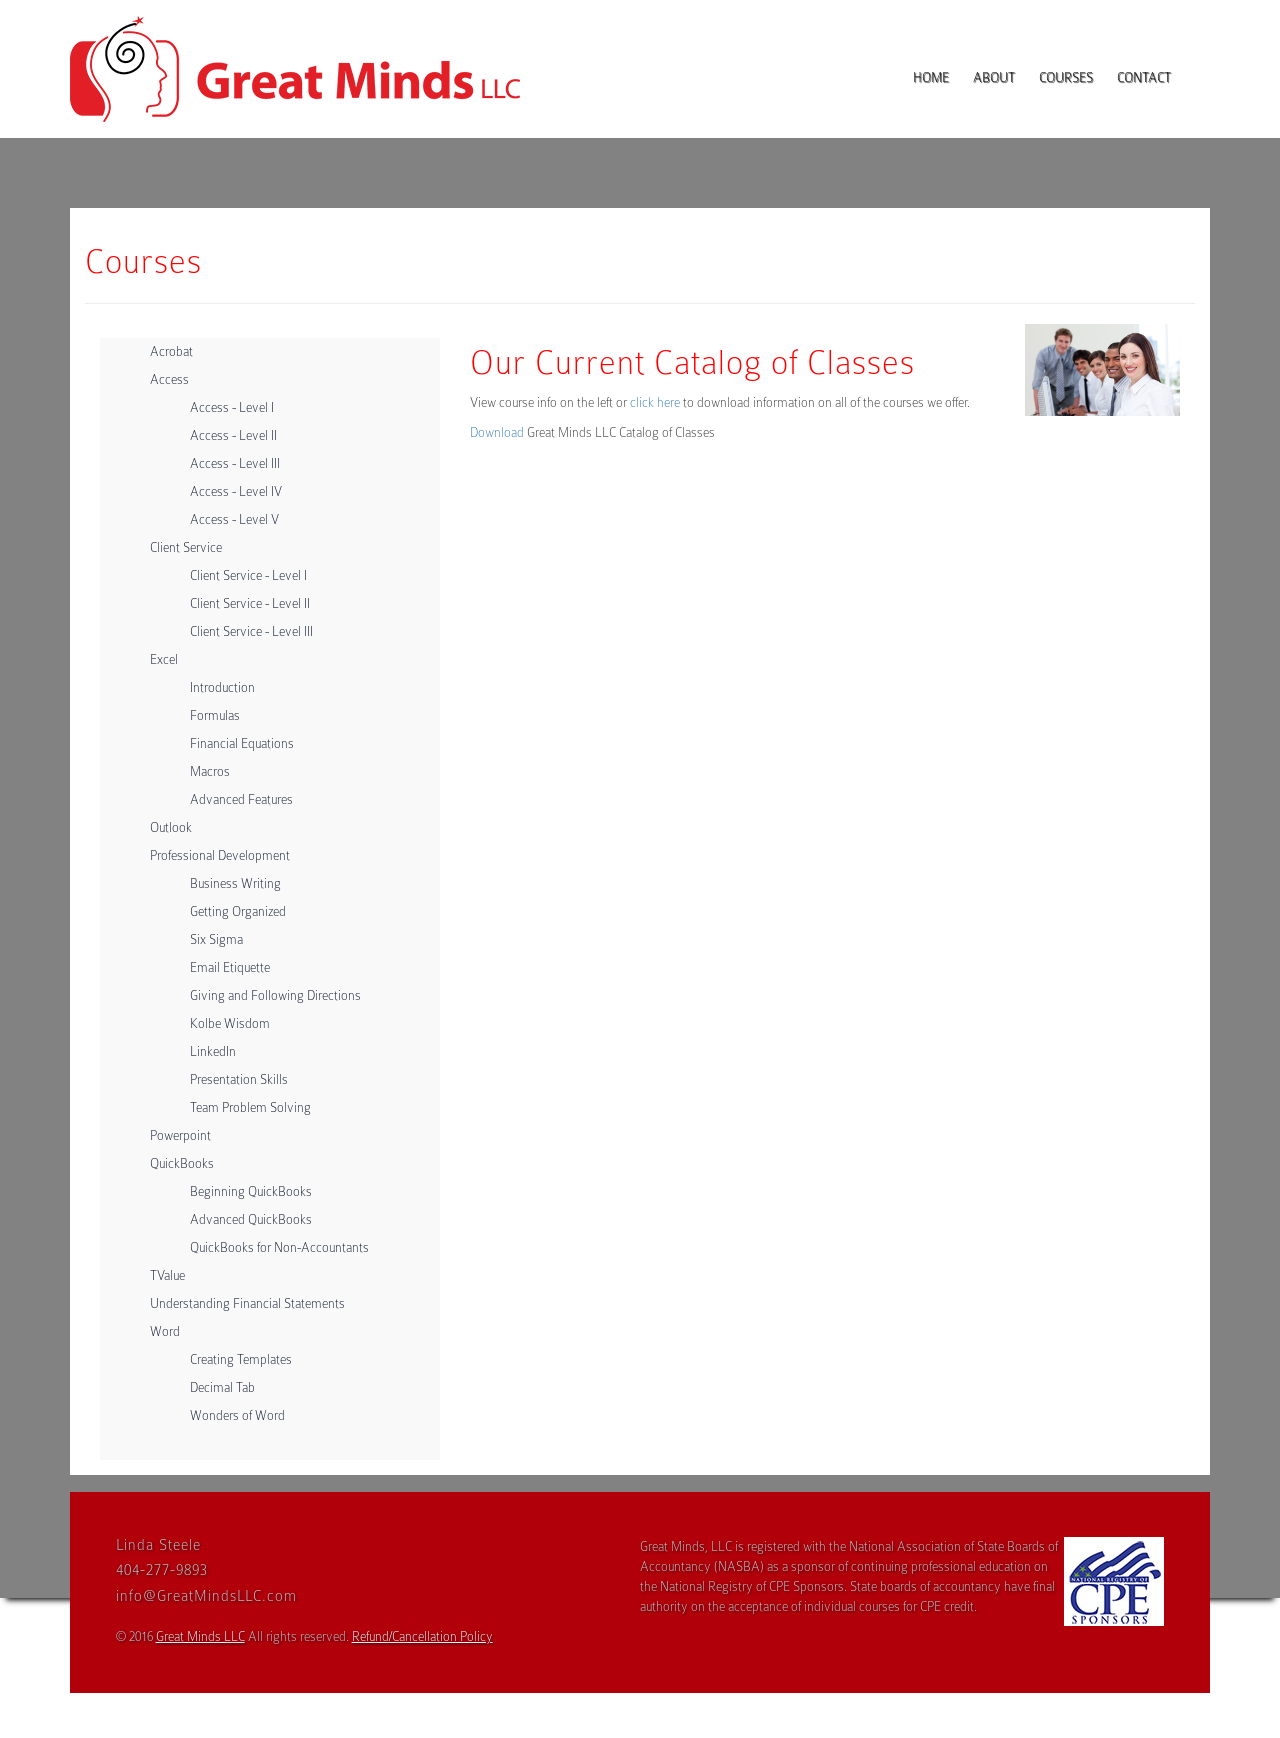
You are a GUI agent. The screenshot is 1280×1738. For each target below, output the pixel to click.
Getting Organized (238, 911)
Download (497, 432)
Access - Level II (233, 435)
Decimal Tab (222, 1387)
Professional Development (220, 855)
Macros (210, 771)
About (994, 77)
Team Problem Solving (250, 1107)
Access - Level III (235, 463)
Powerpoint (180, 1135)
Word (165, 1331)
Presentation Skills (239, 1079)
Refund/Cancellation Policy (422, 1636)
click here (655, 402)
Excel (164, 659)
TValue (167, 1275)
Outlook (171, 827)
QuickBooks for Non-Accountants (279, 1247)
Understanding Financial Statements (247, 1303)
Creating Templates (241, 1359)
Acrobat (171, 351)
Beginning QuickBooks (251, 1191)
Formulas (215, 715)
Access (169, 379)
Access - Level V (234, 519)
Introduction (222, 687)
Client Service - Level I (248, 575)
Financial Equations (242, 743)
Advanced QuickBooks (251, 1219)
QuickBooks (182, 1163)
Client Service (186, 547)
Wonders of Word (237, 1415)
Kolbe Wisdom (230, 1023)
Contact (1144, 77)
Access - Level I (232, 407)
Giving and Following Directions (275, 995)
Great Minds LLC (200, 1636)
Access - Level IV (236, 491)
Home (931, 77)
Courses (1066, 77)
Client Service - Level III (251, 631)
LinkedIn (213, 1051)
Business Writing (235, 883)
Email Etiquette (230, 967)
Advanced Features (241, 799)
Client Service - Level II (250, 603)
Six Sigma (216, 939)
